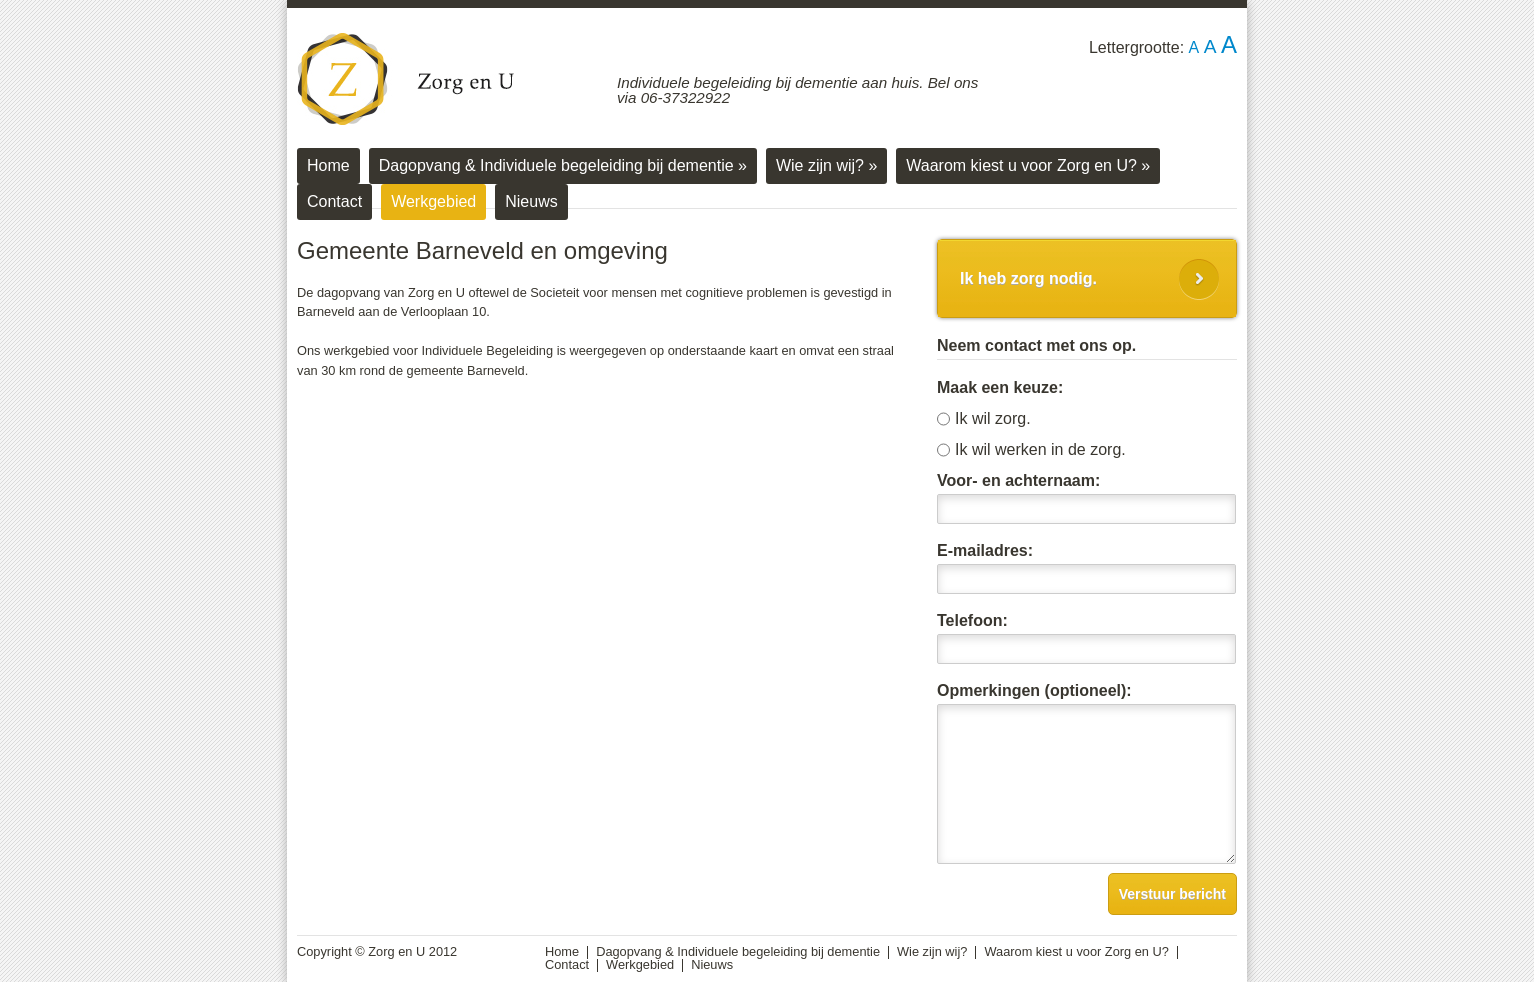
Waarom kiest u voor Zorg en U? (1028, 165)
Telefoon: (972, 621)
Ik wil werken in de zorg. (1040, 450)
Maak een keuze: (1000, 388)
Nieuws (531, 201)
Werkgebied (433, 201)
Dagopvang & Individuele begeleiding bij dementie (563, 165)
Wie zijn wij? (826, 165)
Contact (334, 201)
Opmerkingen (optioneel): (1034, 691)
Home (328, 165)
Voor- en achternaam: (1018, 481)
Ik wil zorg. (993, 419)
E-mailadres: (985, 551)
